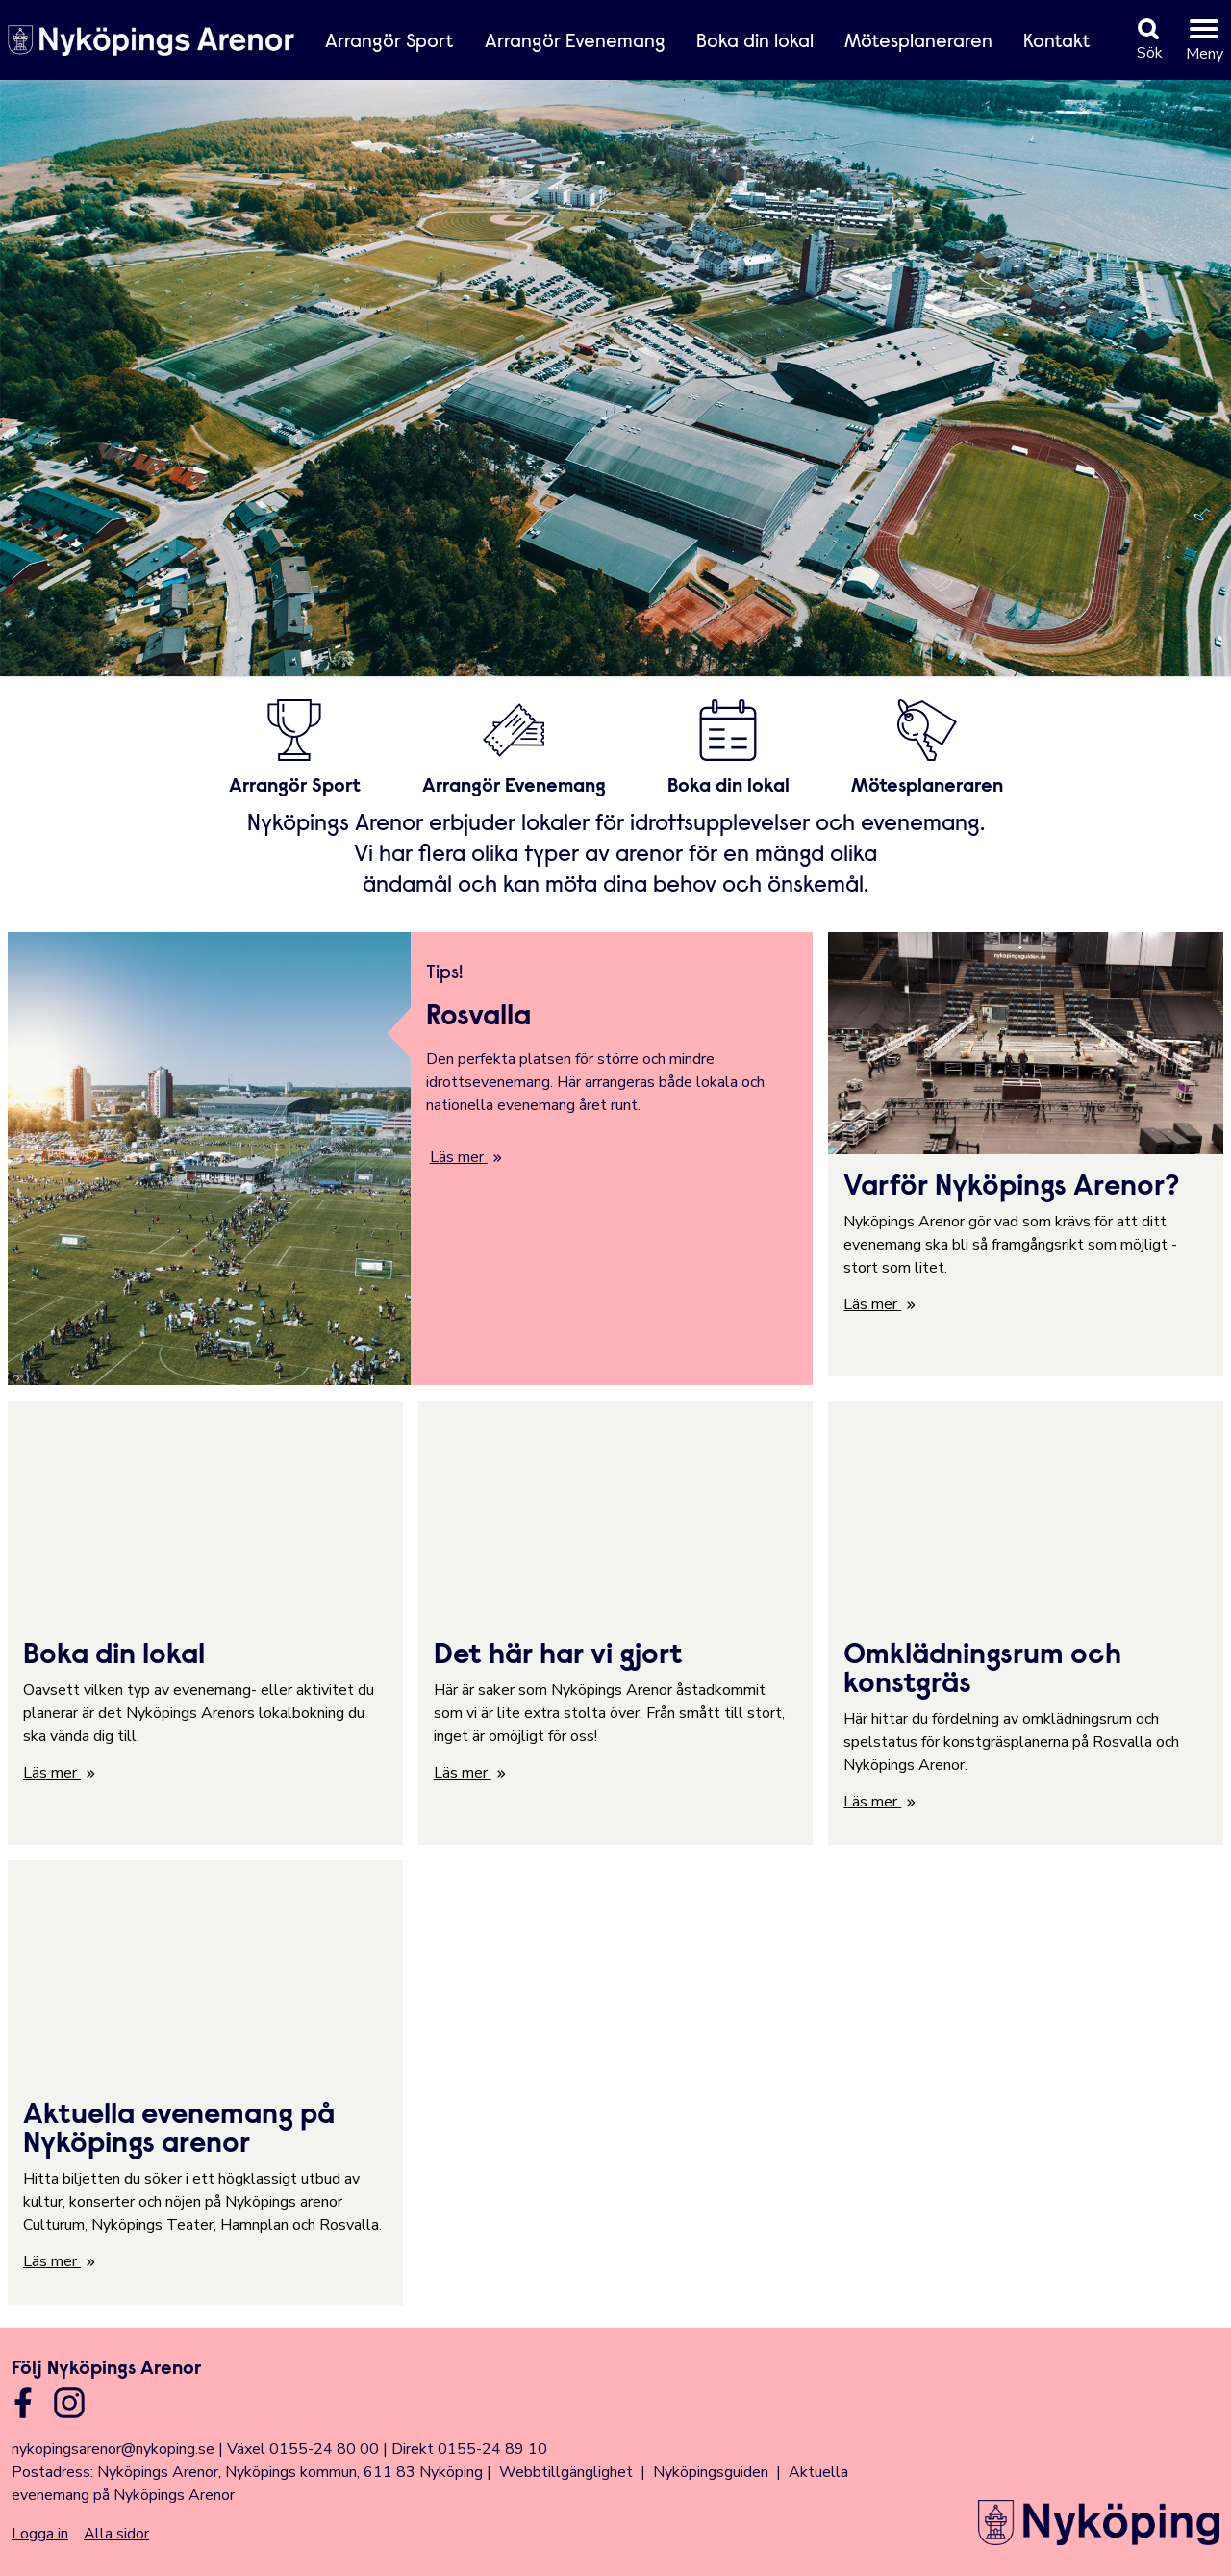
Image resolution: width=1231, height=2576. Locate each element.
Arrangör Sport (389, 42)
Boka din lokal (755, 42)
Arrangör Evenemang (575, 42)
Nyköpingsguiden (710, 2472)
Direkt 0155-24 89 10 (469, 2449)
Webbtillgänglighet (566, 2472)
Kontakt (1057, 42)
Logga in (40, 2533)
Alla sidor (116, 2533)
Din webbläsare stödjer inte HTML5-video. (615, 368)
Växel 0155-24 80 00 (303, 2449)
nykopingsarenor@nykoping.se (113, 2449)
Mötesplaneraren (918, 42)
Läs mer (457, 1157)
